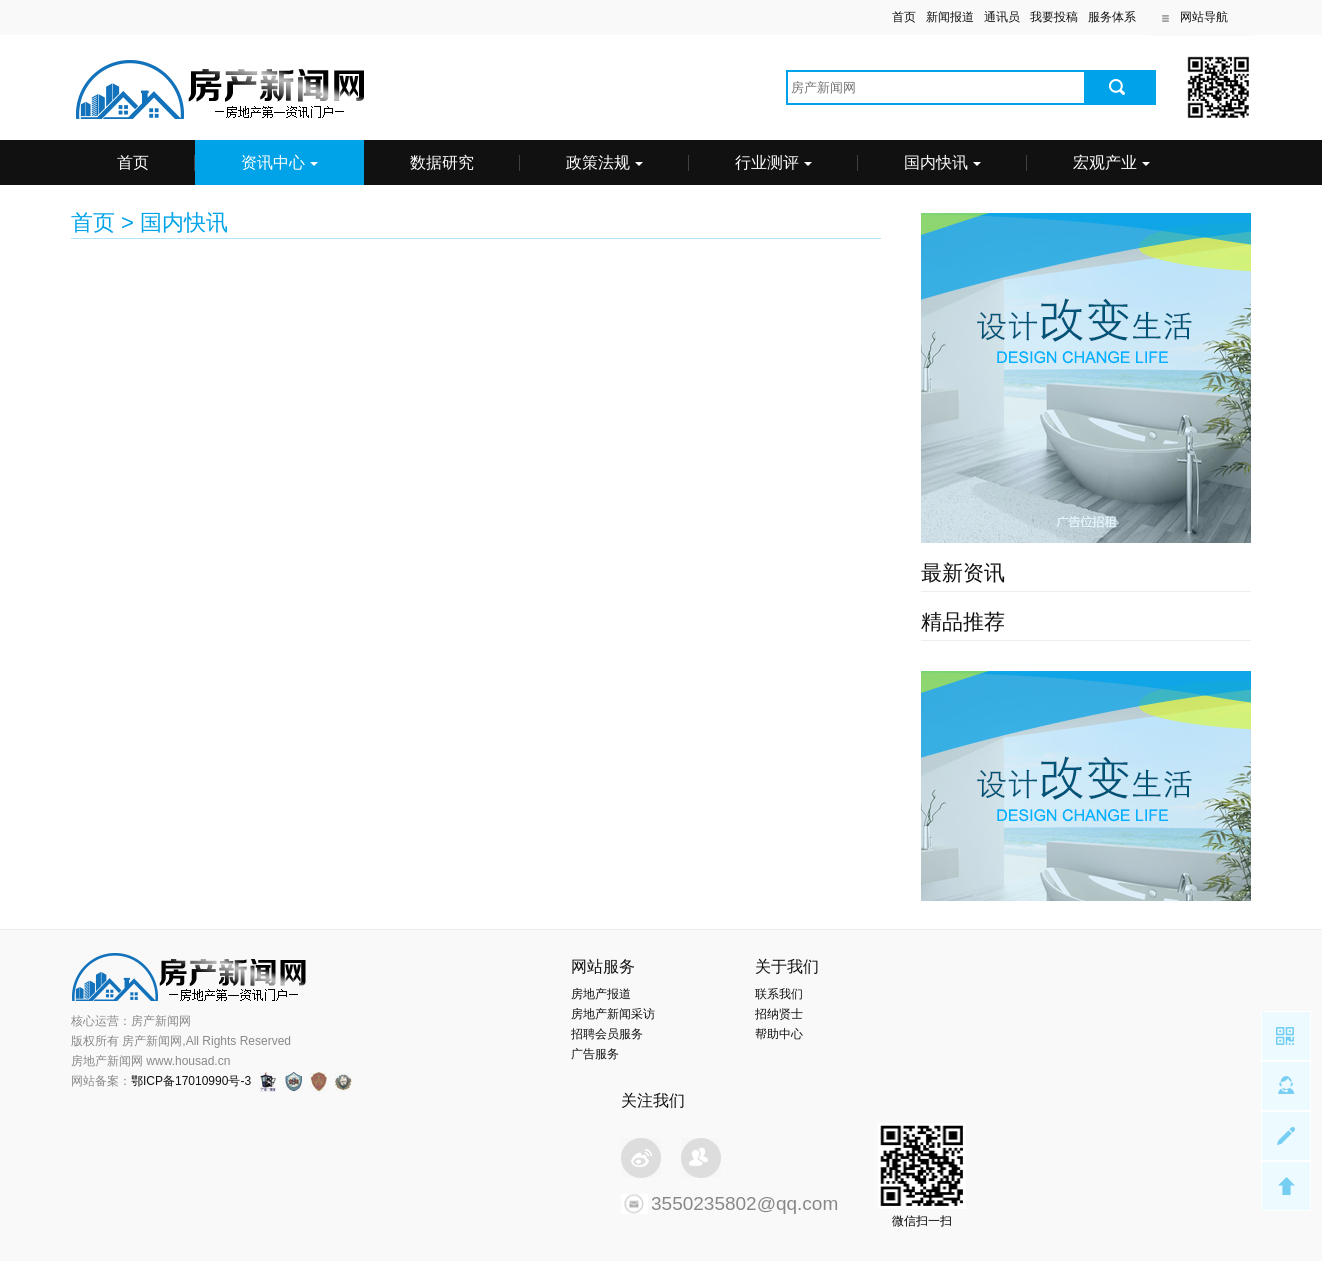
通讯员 (1002, 17)
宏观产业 (1111, 162)
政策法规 (604, 162)
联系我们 (779, 994)
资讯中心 (279, 162)
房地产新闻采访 (613, 1014)
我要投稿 (1054, 17)
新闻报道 (950, 17)
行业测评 (773, 162)
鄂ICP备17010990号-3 (191, 1081)
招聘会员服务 (607, 1034)
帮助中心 (779, 1034)
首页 (904, 17)
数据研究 (442, 162)
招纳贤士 (779, 1014)
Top (1286, 1186)
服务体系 (1112, 17)
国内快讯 (942, 162)
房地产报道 (601, 994)
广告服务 (595, 1054)
